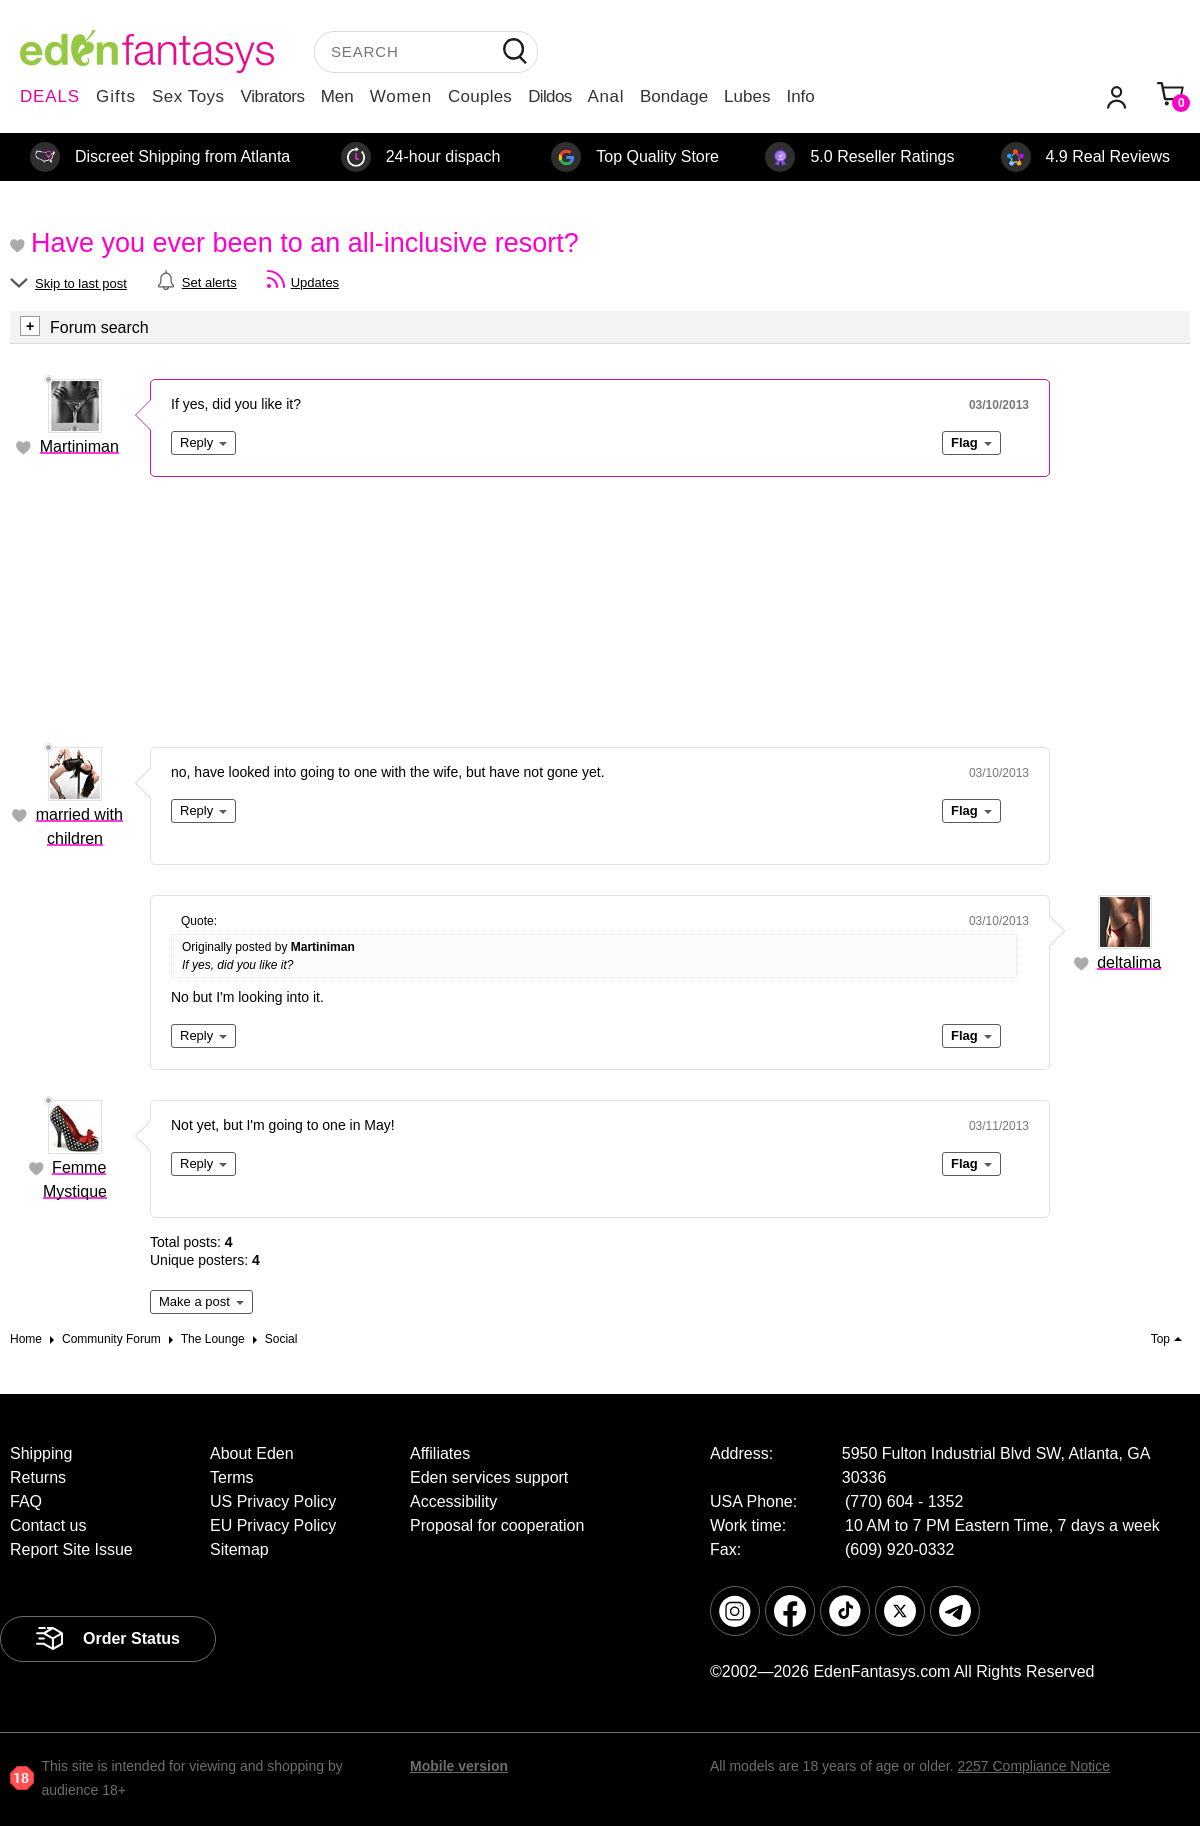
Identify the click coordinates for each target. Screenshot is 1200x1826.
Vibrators (273, 96)
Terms (232, 1477)
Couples (480, 96)
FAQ (26, 1501)
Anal (606, 96)
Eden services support (489, 1477)
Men (337, 96)
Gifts (116, 96)
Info (800, 96)
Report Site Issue (71, 1549)
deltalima (1129, 962)
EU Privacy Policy (273, 1525)
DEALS (50, 96)
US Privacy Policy (273, 1501)
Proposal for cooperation (497, 1525)
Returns (38, 1477)
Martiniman (79, 446)
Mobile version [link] (459, 1766)
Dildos (549, 96)
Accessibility (453, 1501)
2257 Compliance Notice (1033, 1766)
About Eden (252, 1453)
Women (401, 96)
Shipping (41, 1453)
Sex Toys (188, 96)
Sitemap (239, 1549)
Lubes (747, 96)
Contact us (48, 1525)
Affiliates (440, 1453)
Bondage (674, 96)
